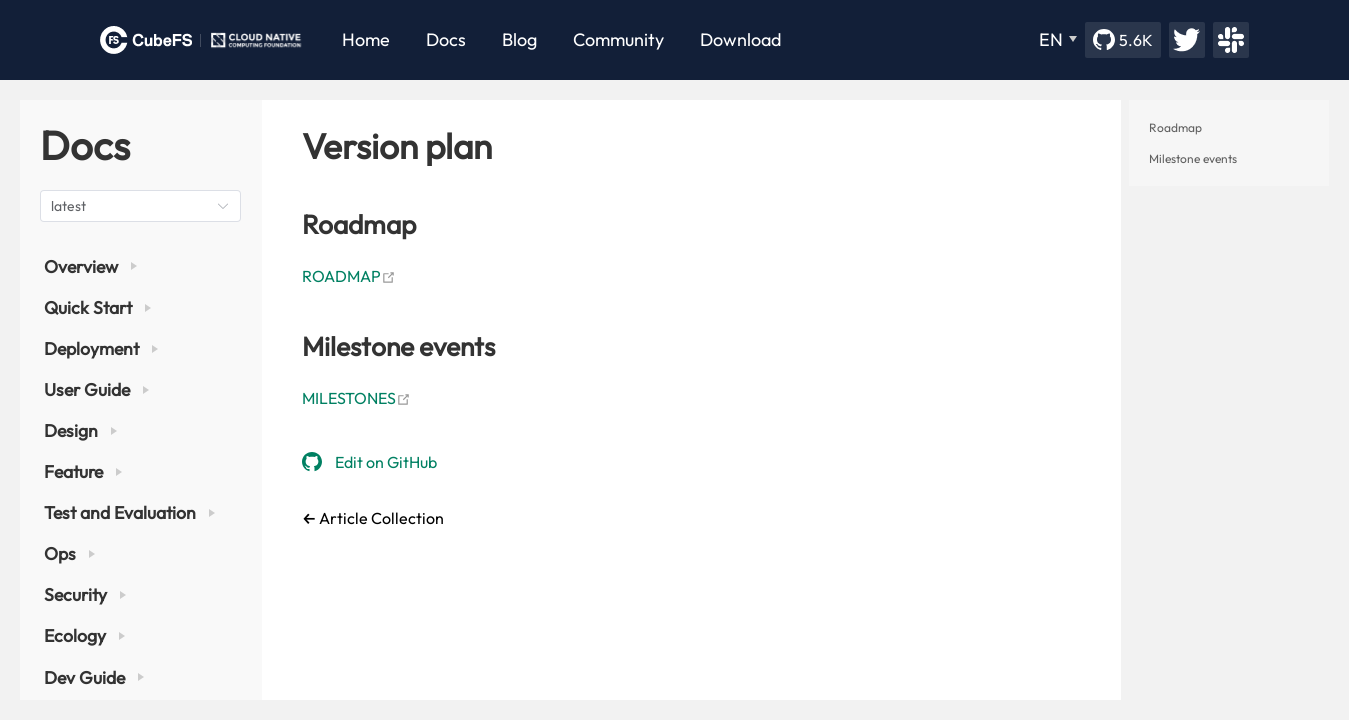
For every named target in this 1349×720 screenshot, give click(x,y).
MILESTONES (356, 398)
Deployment (101, 348)
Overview (90, 266)
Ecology (84, 635)
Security (85, 594)
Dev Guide (94, 677)
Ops (69, 553)
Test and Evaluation (129, 512)
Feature (83, 471)
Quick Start (97, 307)
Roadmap (1175, 127)
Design (80, 430)
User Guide (96, 389)
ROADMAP (349, 276)
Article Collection (380, 518)
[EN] (1058, 40)
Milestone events (1193, 158)
